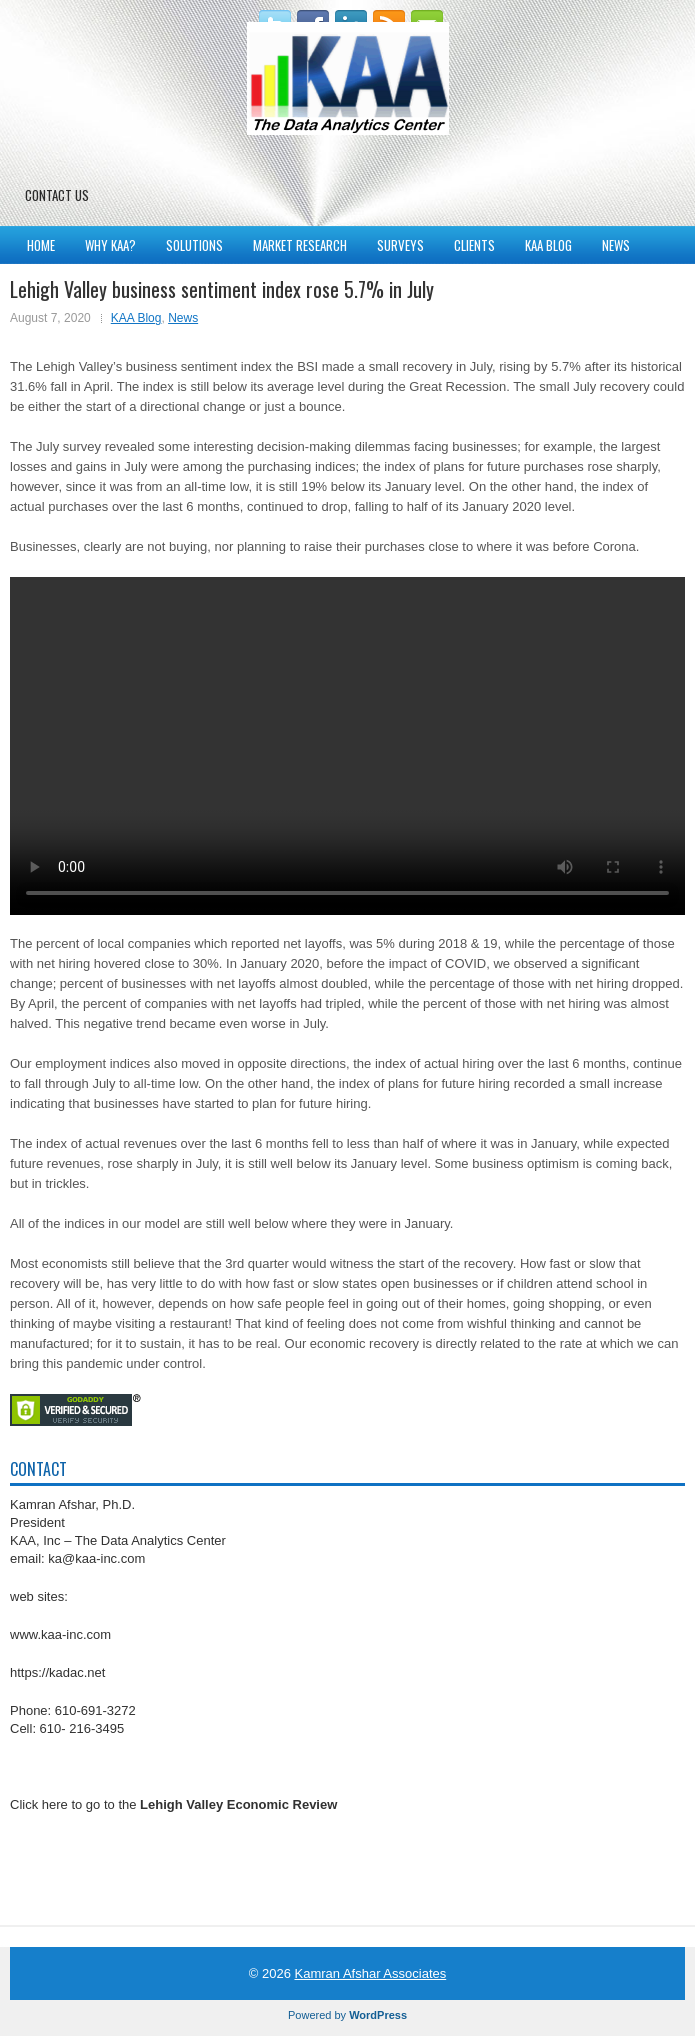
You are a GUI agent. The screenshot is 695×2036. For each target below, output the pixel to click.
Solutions (194, 245)
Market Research (300, 245)
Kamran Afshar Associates (370, 1973)
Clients (474, 245)
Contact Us (57, 195)
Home (41, 245)
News (616, 245)
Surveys (400, 245)
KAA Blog (548, 245)
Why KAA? (110, 245)
